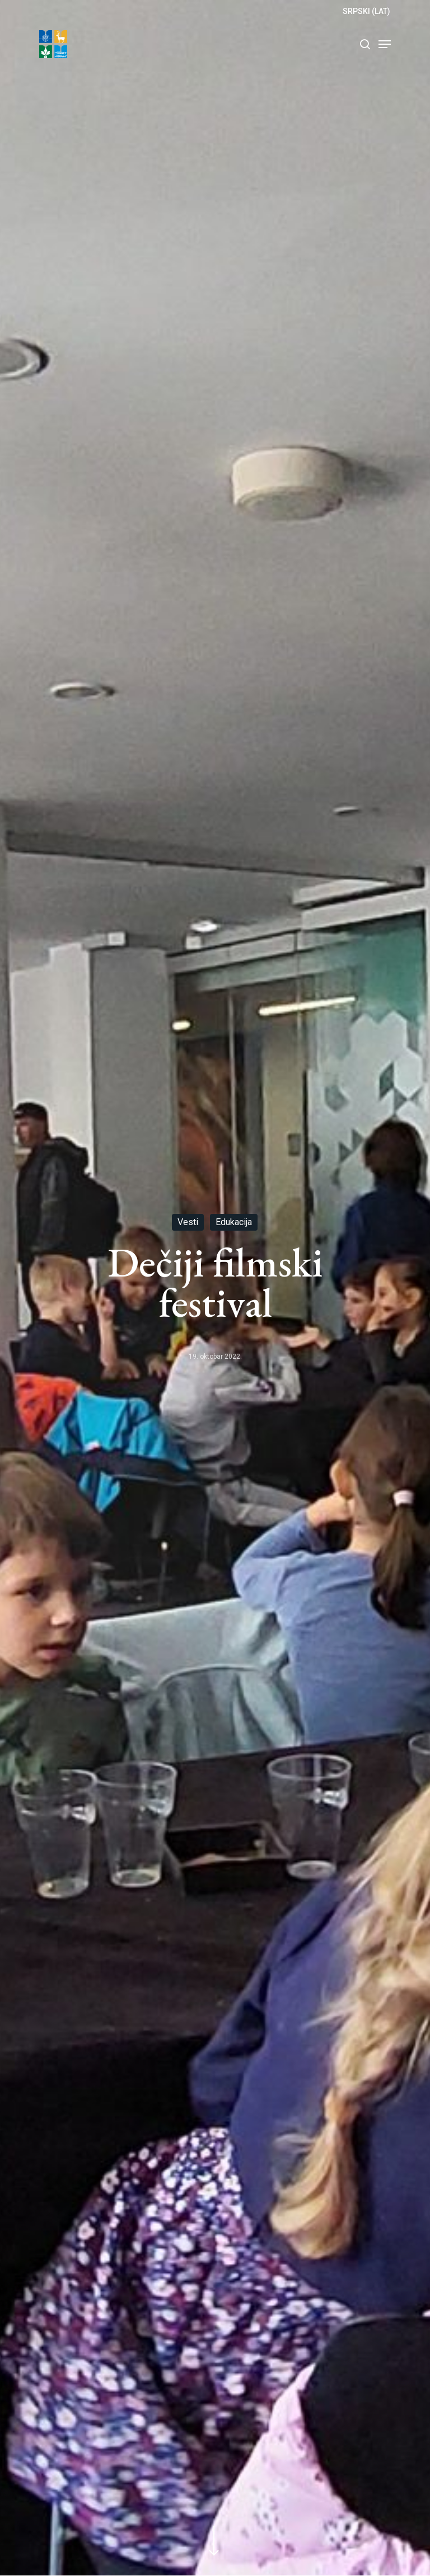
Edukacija (234, 1222)
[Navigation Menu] (384, 44)
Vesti (187, 1222)
